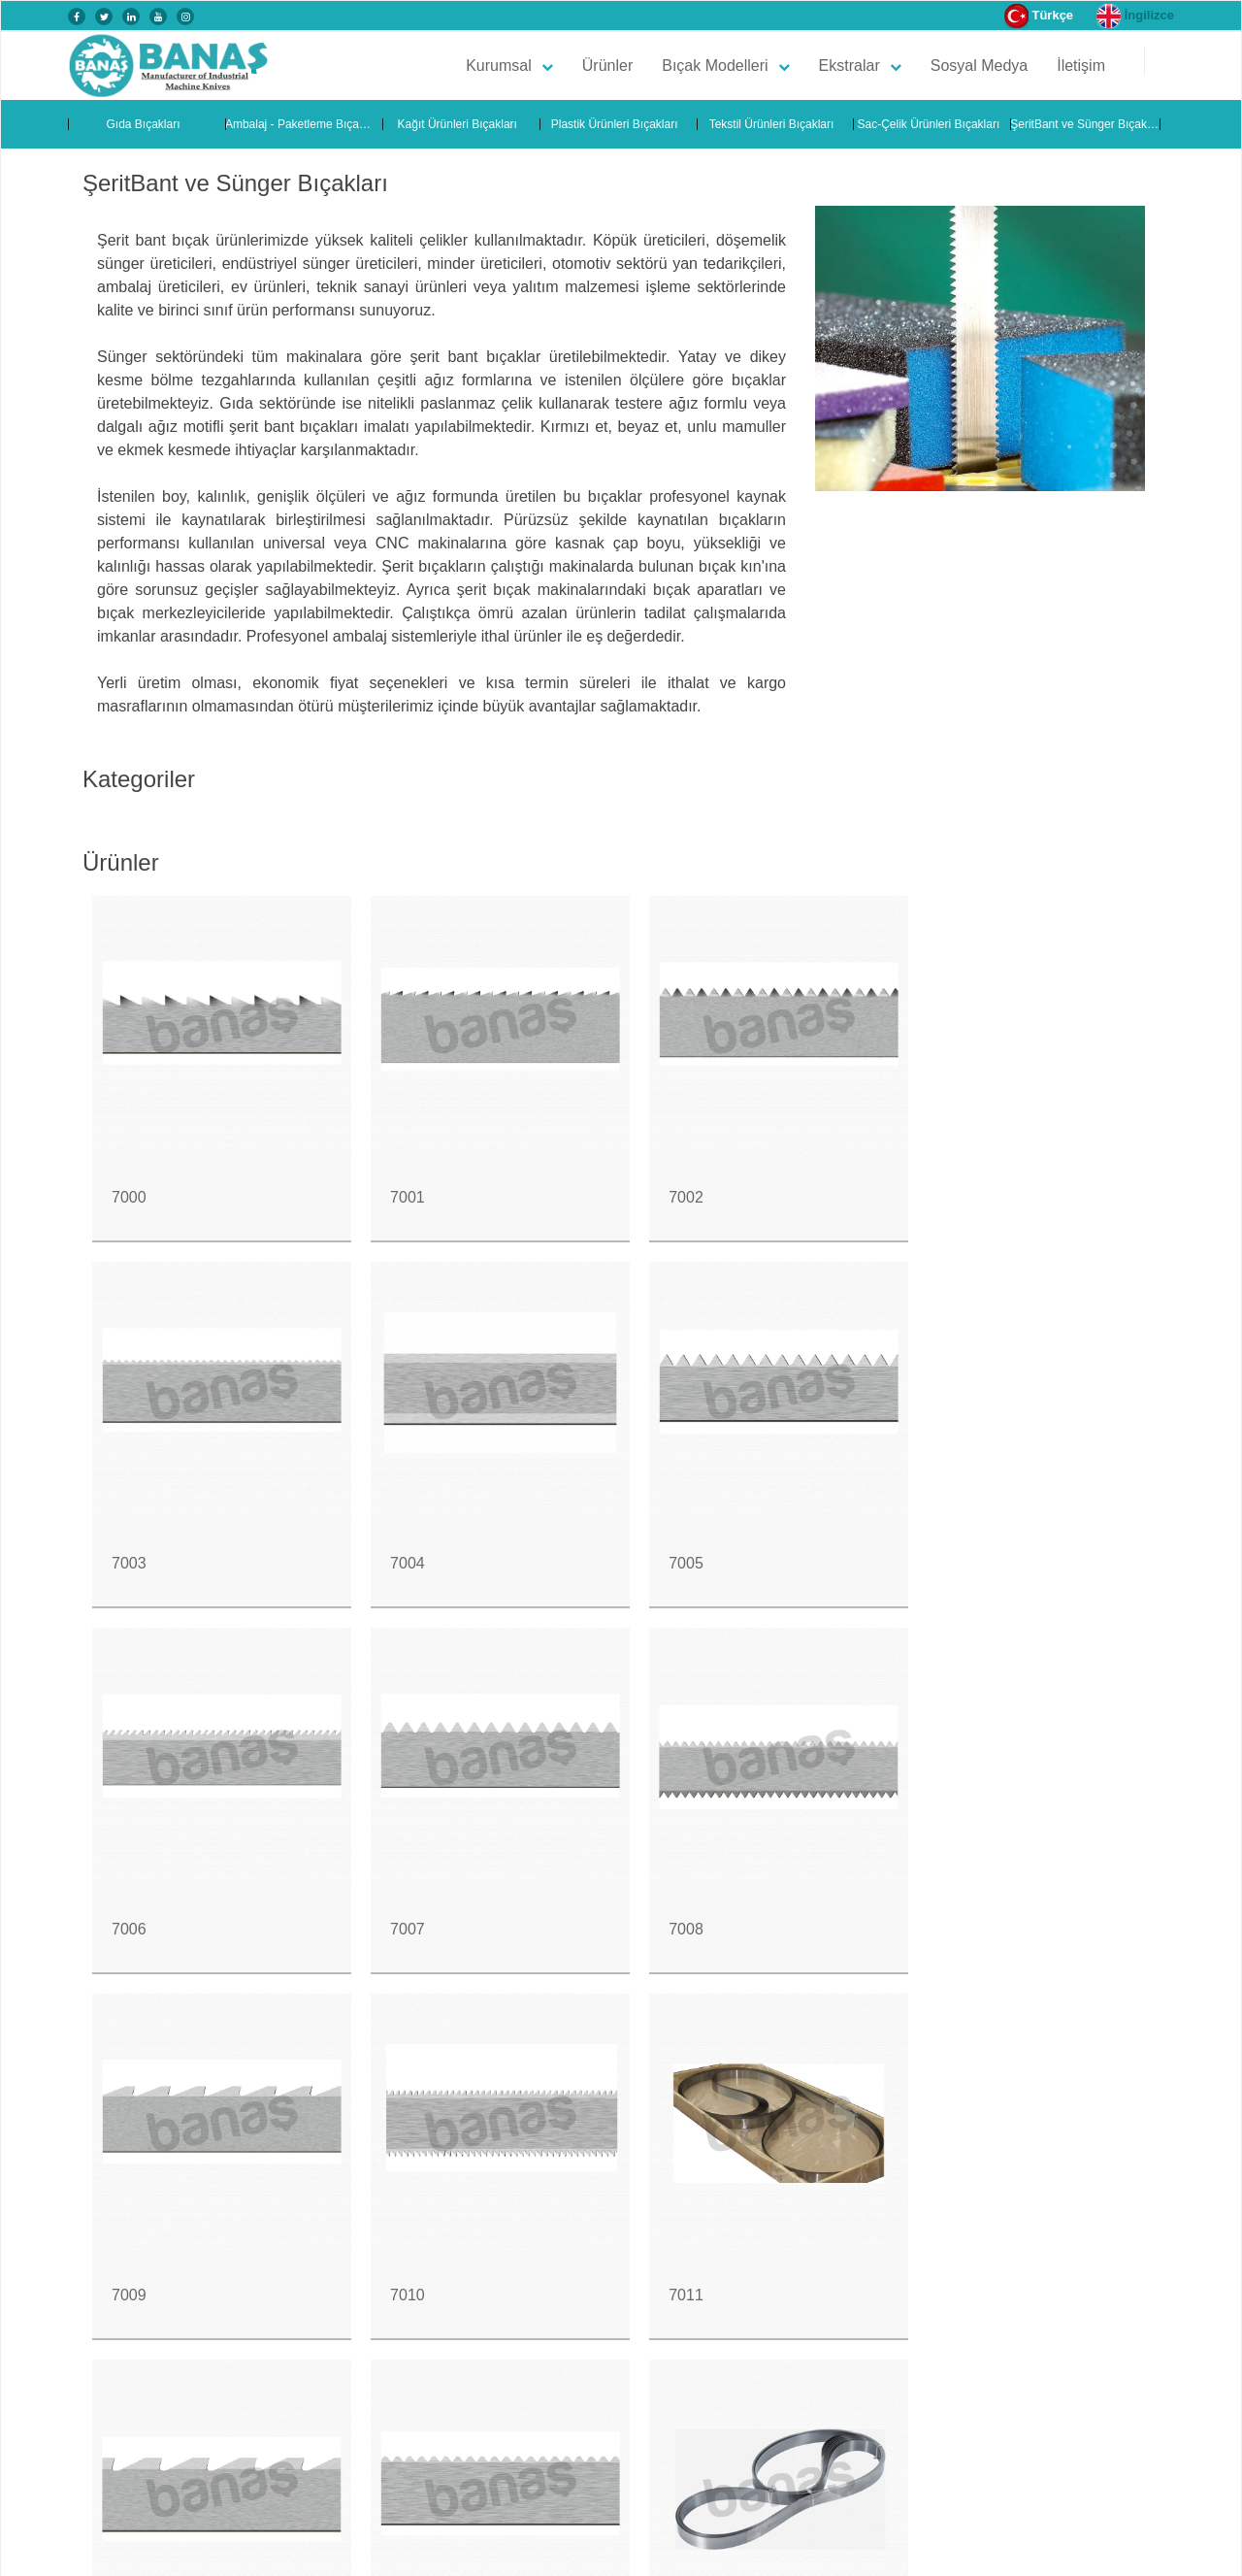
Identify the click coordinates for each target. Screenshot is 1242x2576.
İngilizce (1135, 16)
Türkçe (1038, 16)
